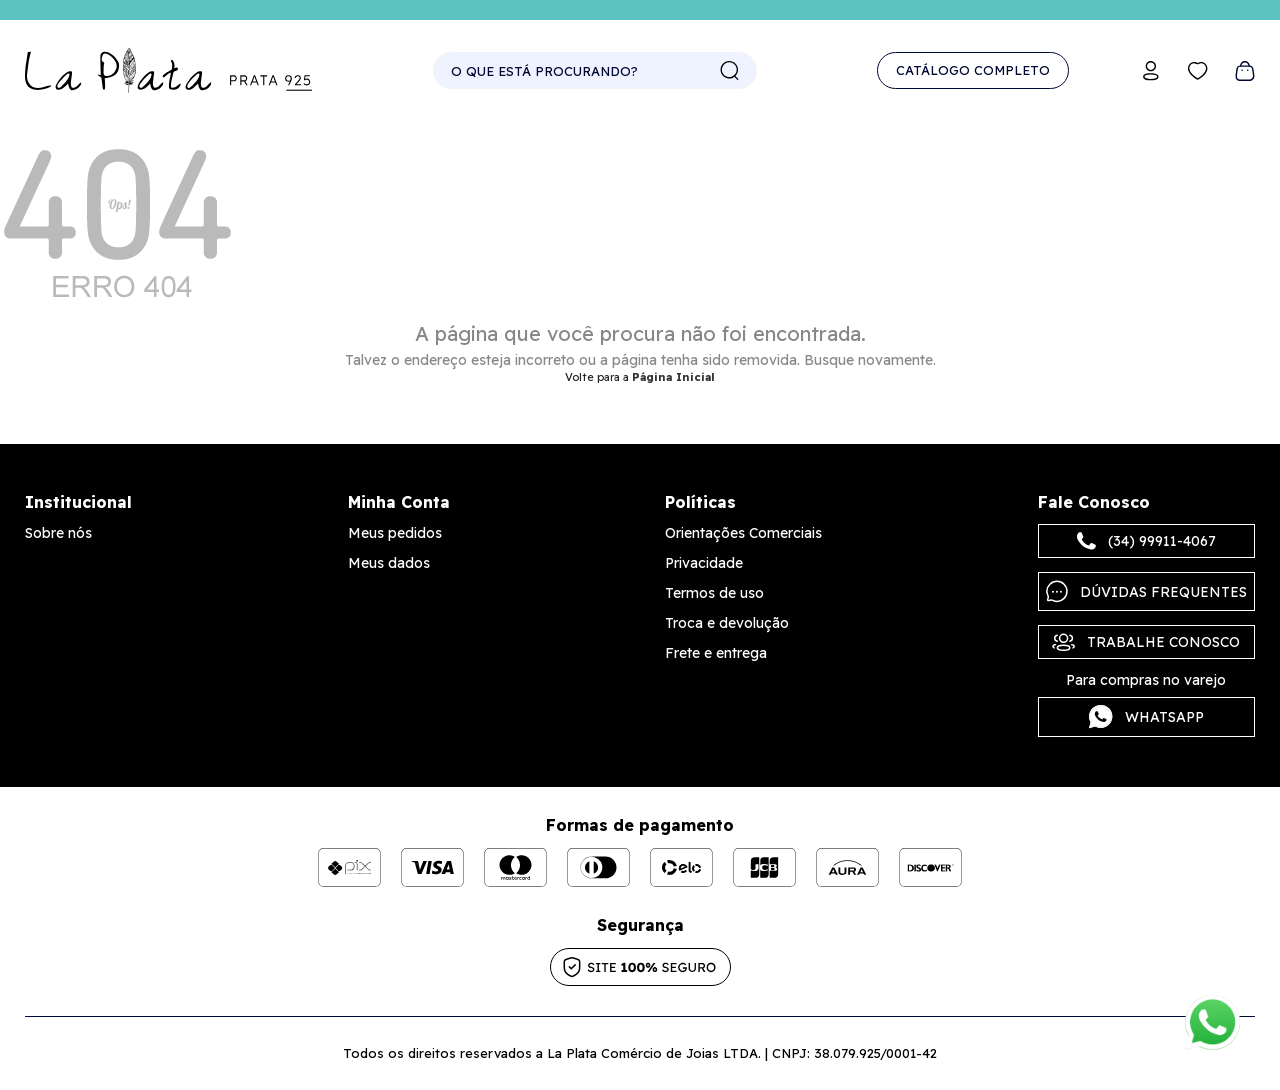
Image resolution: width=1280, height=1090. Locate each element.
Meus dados (389, 563)
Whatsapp (1146, 717)
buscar (730, 71)
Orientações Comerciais (743, 533)
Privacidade (704, 563)
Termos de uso (714, 593)
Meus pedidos (395, 533)
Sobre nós (58, 533)
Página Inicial (673, 377)
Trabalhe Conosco (1146, 642)
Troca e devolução (727, 623)
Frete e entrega (716, 653)
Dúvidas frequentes (1146, 591)
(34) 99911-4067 (1146, 541)
